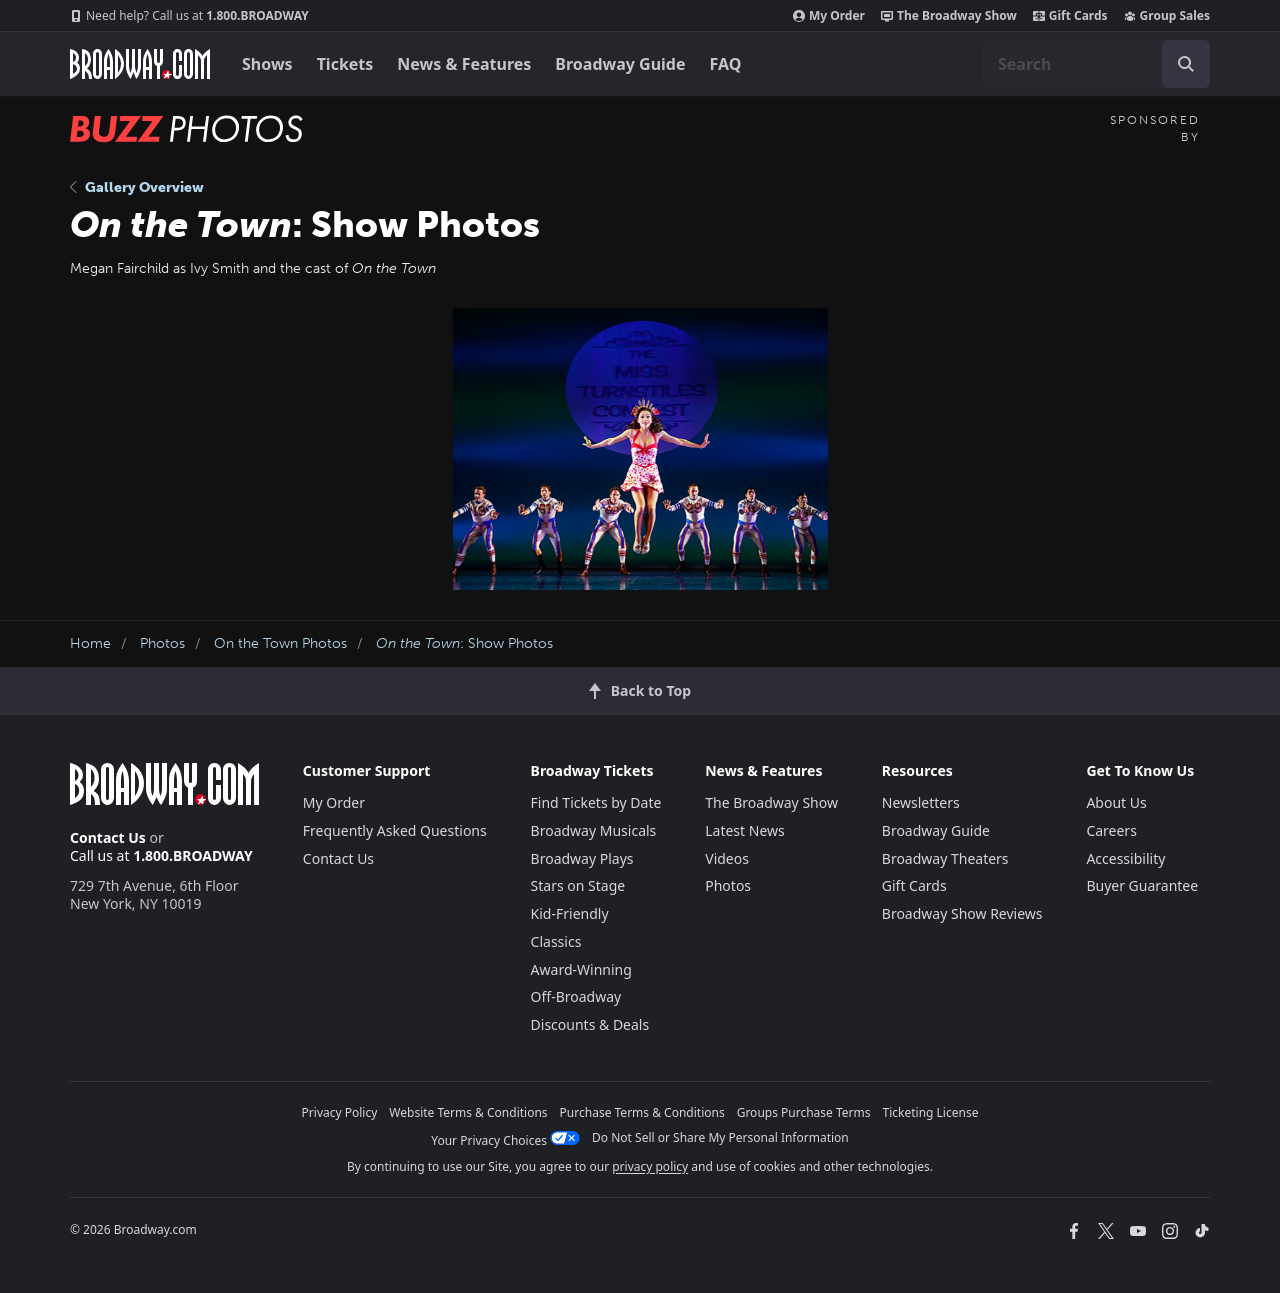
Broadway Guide (620, 64)
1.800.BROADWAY (189, 16)
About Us (1116, 802)
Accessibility (1125, 858)
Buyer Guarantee (1142, 885)
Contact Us (108, 837)
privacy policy (650, 1166)
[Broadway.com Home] (140, 64)
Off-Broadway (576, 996)
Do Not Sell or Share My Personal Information (720, 1137)
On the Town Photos (280, 643)
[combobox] (1096, 64)
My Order (829, 16)
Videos (727, 858)
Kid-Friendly (570, 913)
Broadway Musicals (594, 830)
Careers (1111, 830)
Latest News (745, 830)
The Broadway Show (949, 16)
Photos (162, 643)
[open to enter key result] (1186, 64)
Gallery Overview (137, 187)
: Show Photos (464, 643)
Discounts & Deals (590, 1024)
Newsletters (921, 802)
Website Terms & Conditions (468, 1112)
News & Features (464, 64)
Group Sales (1167, 16)
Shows (267, 64)
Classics (556, 941)
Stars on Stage (578, 885)
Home (90, 643)
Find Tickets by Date (596, 802)
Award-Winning (581, 969)
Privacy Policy (340, 1112)
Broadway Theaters (945, 858)
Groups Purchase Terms (804, 1112)
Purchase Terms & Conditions (642, 1112)
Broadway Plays (582, 858)
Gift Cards (1070, 16)
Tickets (345, 64)
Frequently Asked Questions (395, 830)
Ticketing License (931, 1112)
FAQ (726, 64)
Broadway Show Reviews (962, 913)
